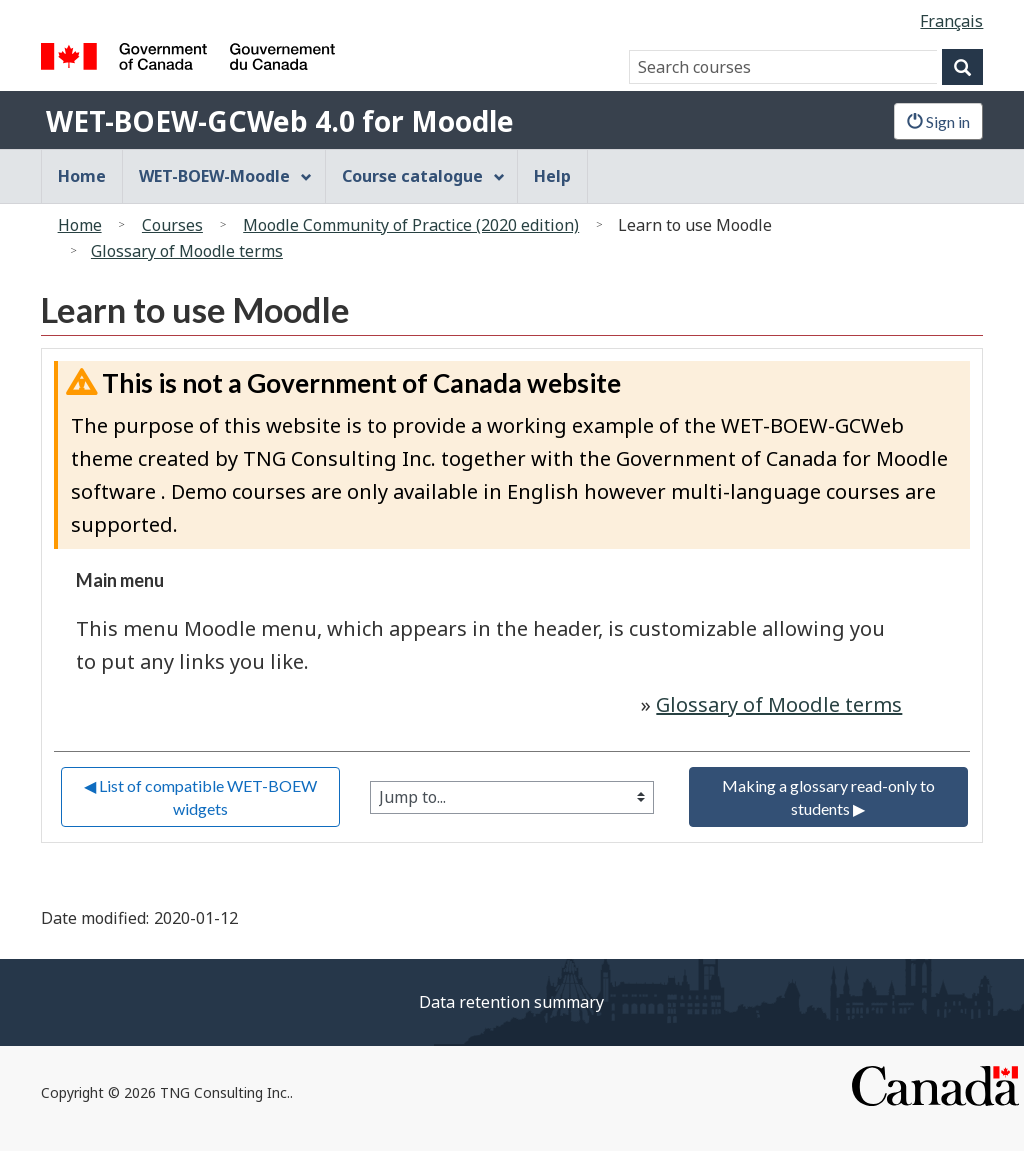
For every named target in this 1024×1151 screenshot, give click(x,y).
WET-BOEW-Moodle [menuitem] (226, 176)
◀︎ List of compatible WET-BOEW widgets (202, 797)
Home (80, 225)
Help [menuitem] (552, 176)
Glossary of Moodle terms (187, 251)
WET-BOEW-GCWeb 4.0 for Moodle (280, 121)
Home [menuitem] (82, 176)
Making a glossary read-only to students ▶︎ (830, 797)
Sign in (938, 121)
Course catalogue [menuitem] (424, 176)
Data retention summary (511, 1002)
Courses (172, 225)
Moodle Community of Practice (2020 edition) (411, 225)
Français (951, 21)
